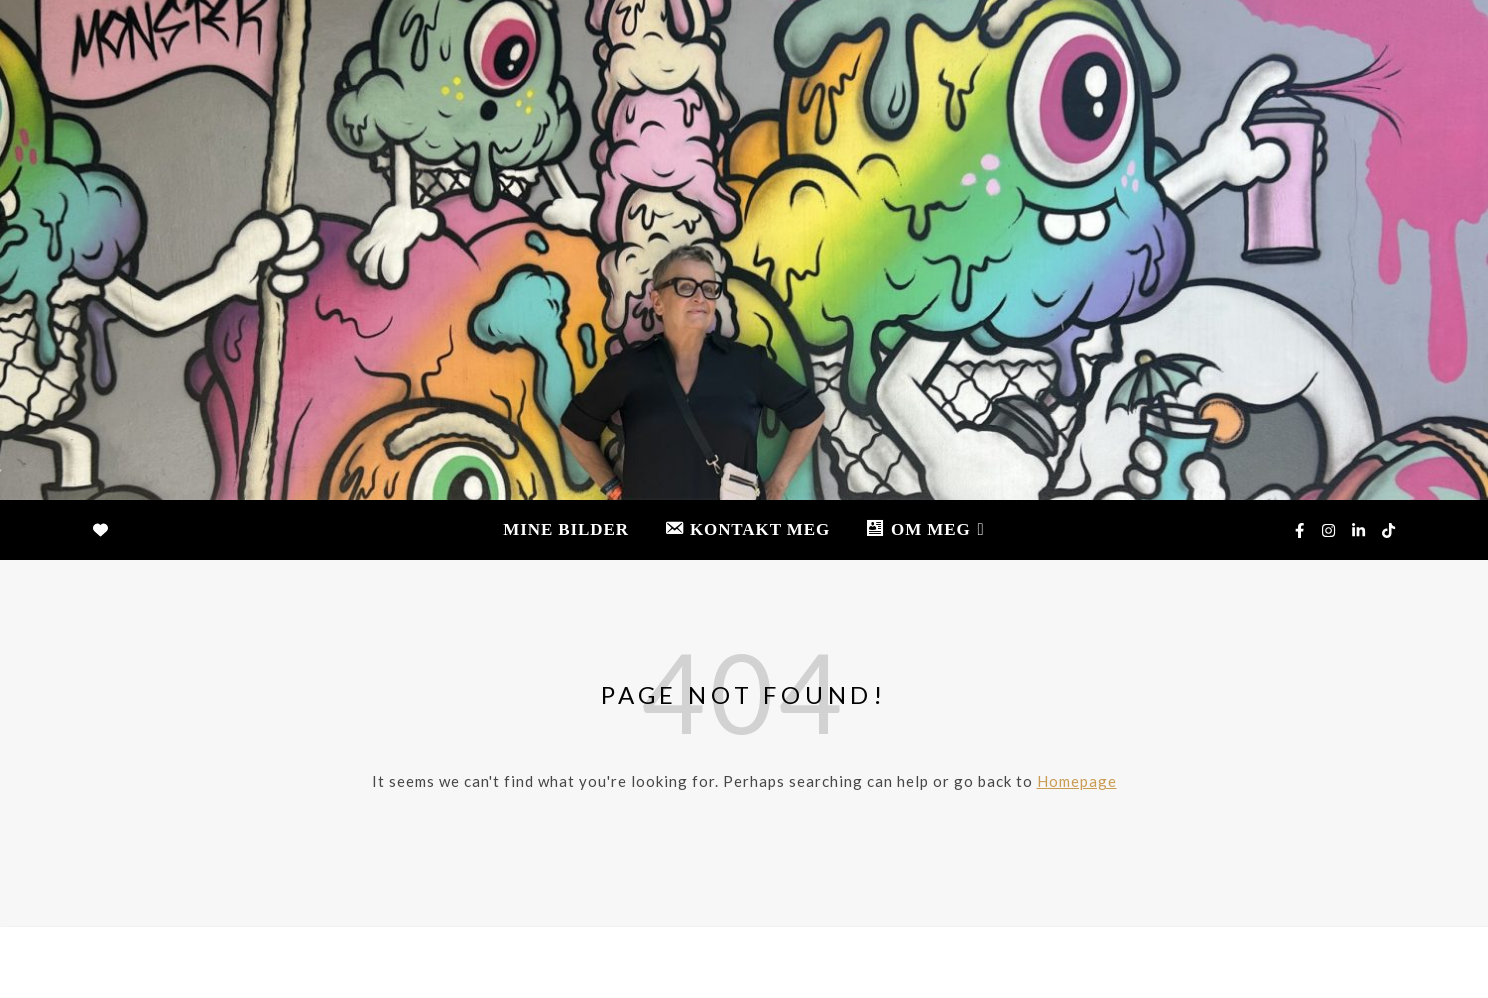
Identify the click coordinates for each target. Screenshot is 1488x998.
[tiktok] (1388, 530)
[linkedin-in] (1360, 530)
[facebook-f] (1301, 530)
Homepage (1077, 781)
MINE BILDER (566, 529)
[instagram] (1330, 530)
